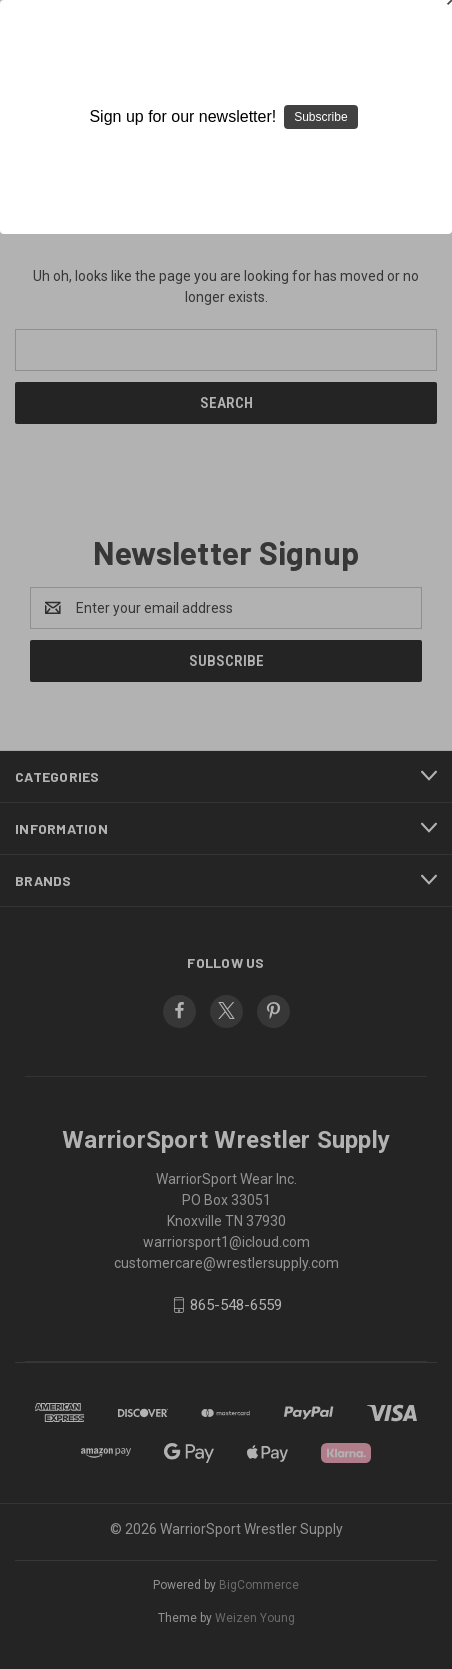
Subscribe (320, 117)
